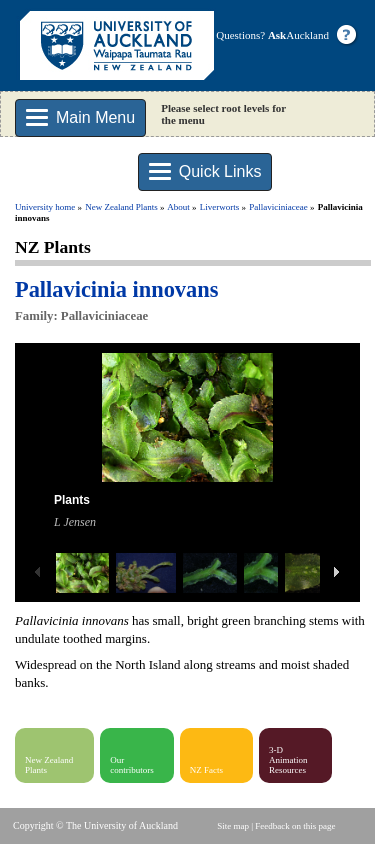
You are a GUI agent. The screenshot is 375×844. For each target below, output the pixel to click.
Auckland (298, 35)
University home (45, 207)
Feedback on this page (295, 826)
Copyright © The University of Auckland (95, 825)
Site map (233, 826)
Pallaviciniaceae (278, 207)
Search (331, 159)
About (178, 207)
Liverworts (220, 207)
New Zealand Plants (121, 207)
